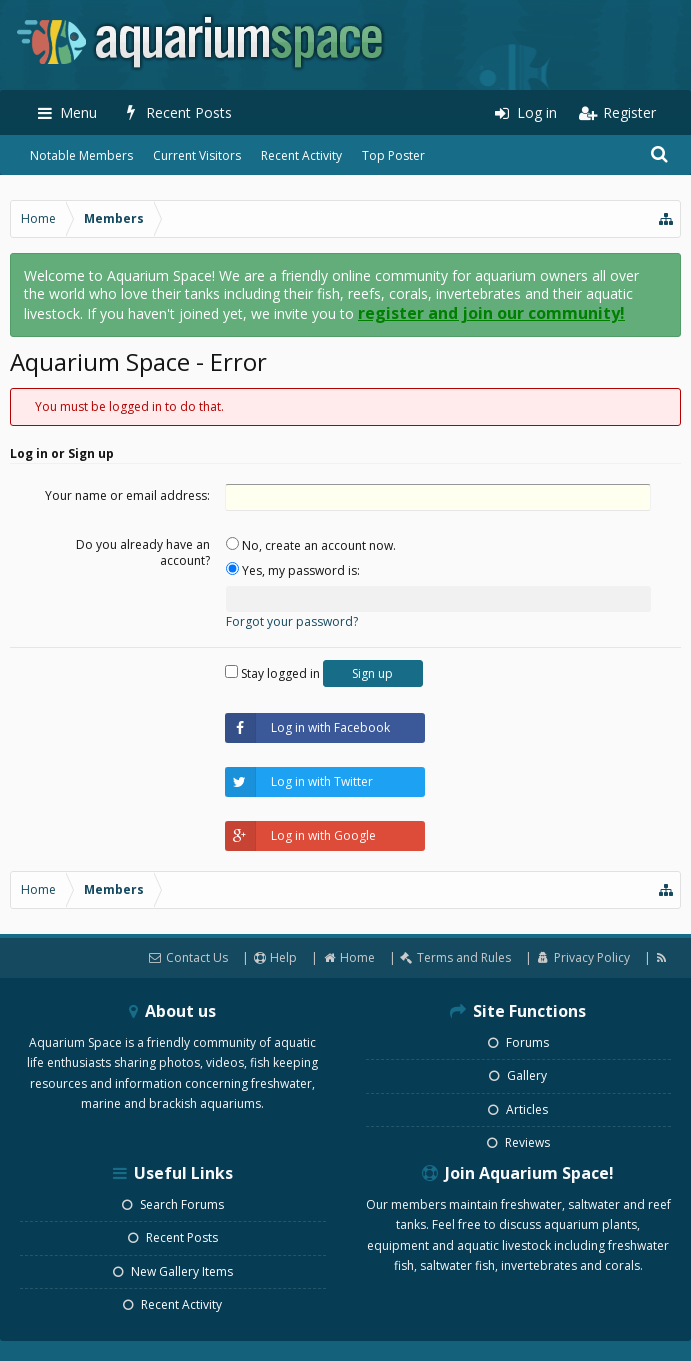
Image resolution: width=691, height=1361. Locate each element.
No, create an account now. (311, 545)
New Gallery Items (173, 1271)
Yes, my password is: (293, 570)
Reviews (518, 1142)
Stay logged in (272, 673)
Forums (518, 1042)
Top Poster (393, 155)
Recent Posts (173, 1237)
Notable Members (81, 155)
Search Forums (173, 1204)
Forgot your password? (292, 621)
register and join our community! (491, 313)
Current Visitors (197, 155)
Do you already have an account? (143, 552)
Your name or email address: (127, 495)
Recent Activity (301, 155)
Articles (518, 1109)
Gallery (518, 1075)
